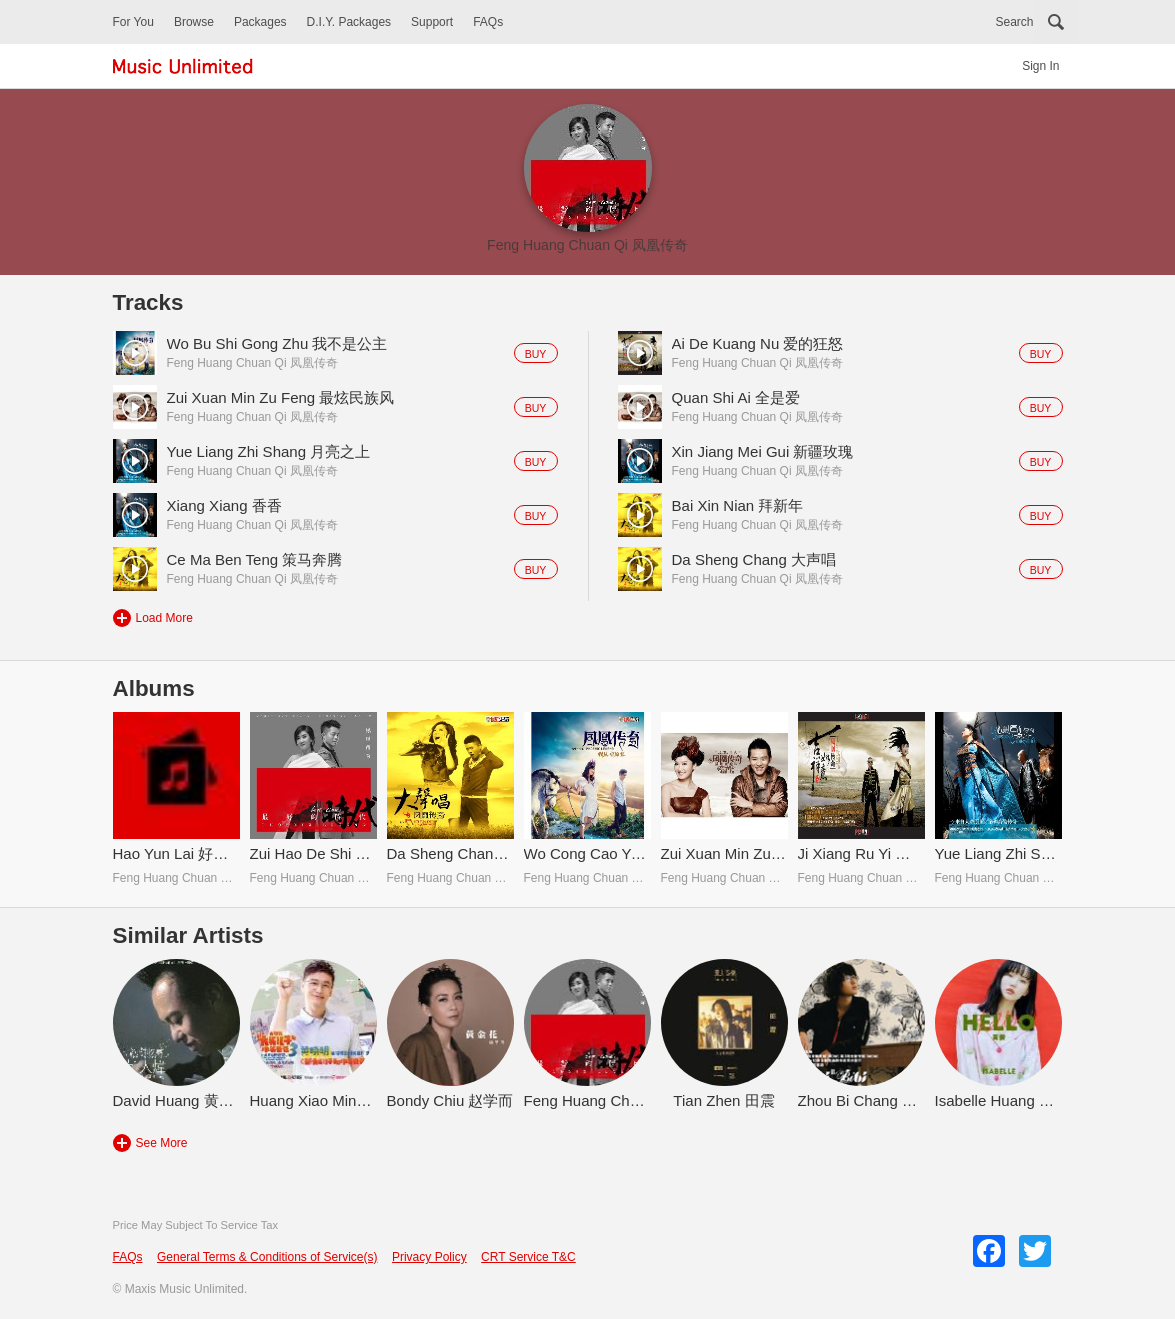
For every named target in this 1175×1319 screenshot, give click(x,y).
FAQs (488, 22)
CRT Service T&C (528, 1257)
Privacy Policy (429, 1257)
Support (432, 22)
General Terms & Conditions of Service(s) (267, 1257)
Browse (194, 22)
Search (1014, 22)
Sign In (1040, 66)
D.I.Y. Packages (349, 22)
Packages (260, 22)
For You (133, 22)
